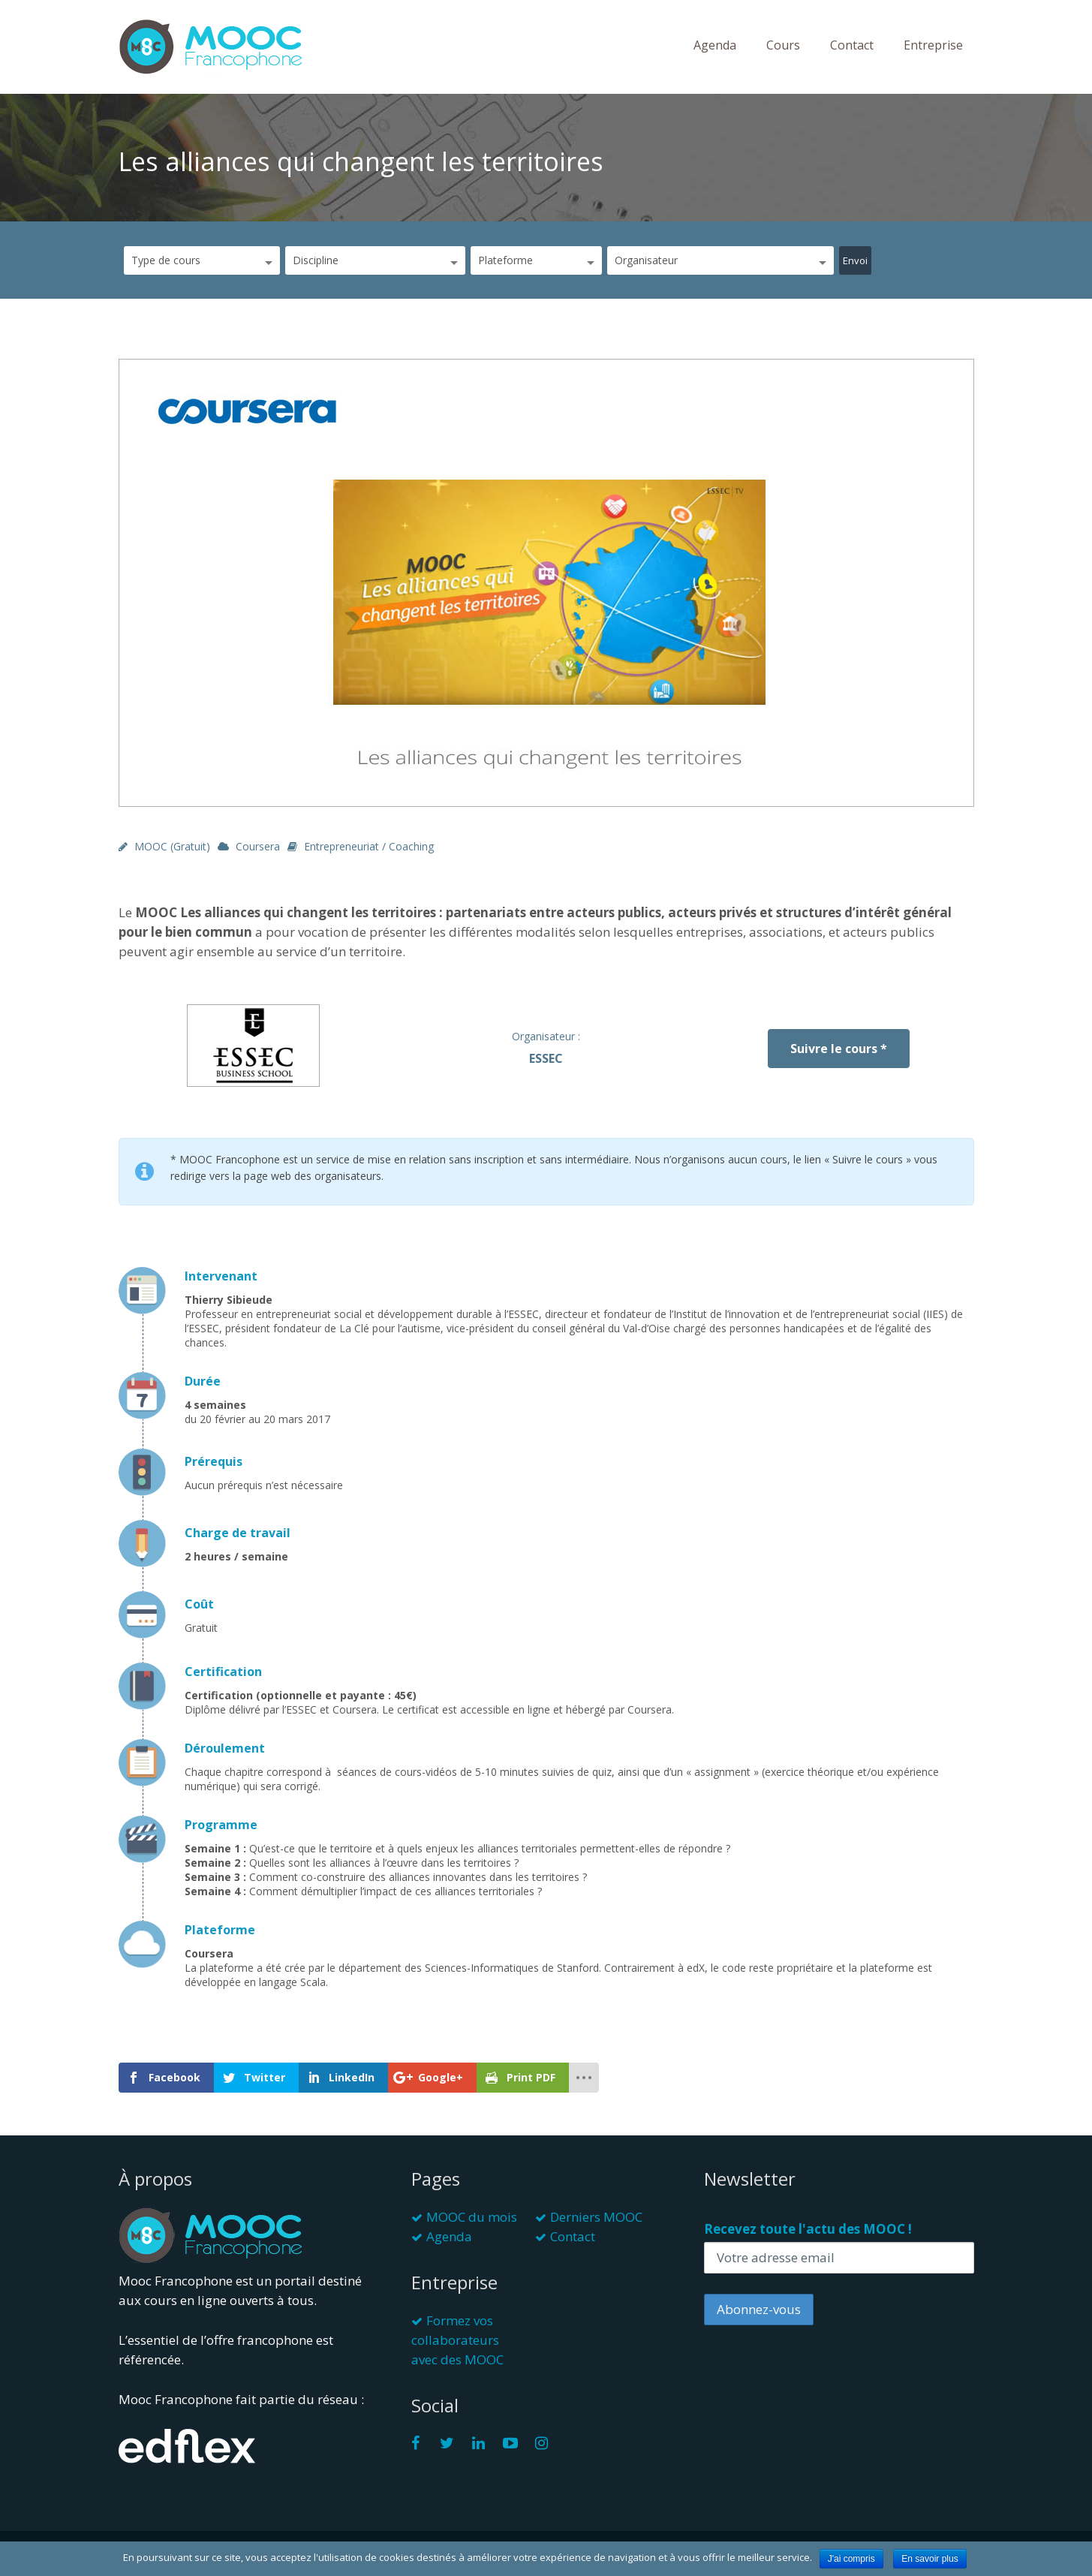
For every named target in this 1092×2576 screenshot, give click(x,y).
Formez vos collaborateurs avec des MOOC (457, 2340)
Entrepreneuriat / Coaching (369, 846)
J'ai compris (851, 2558)
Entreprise (933, 45)
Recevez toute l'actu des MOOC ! (808, 2228)
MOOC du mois (471, 2216)
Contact (852, 45)
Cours (783, 45)
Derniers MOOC (596, 2216)
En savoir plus (929, 2558)
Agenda (714, 45)
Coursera (258, 846)
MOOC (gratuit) (172, 846)
